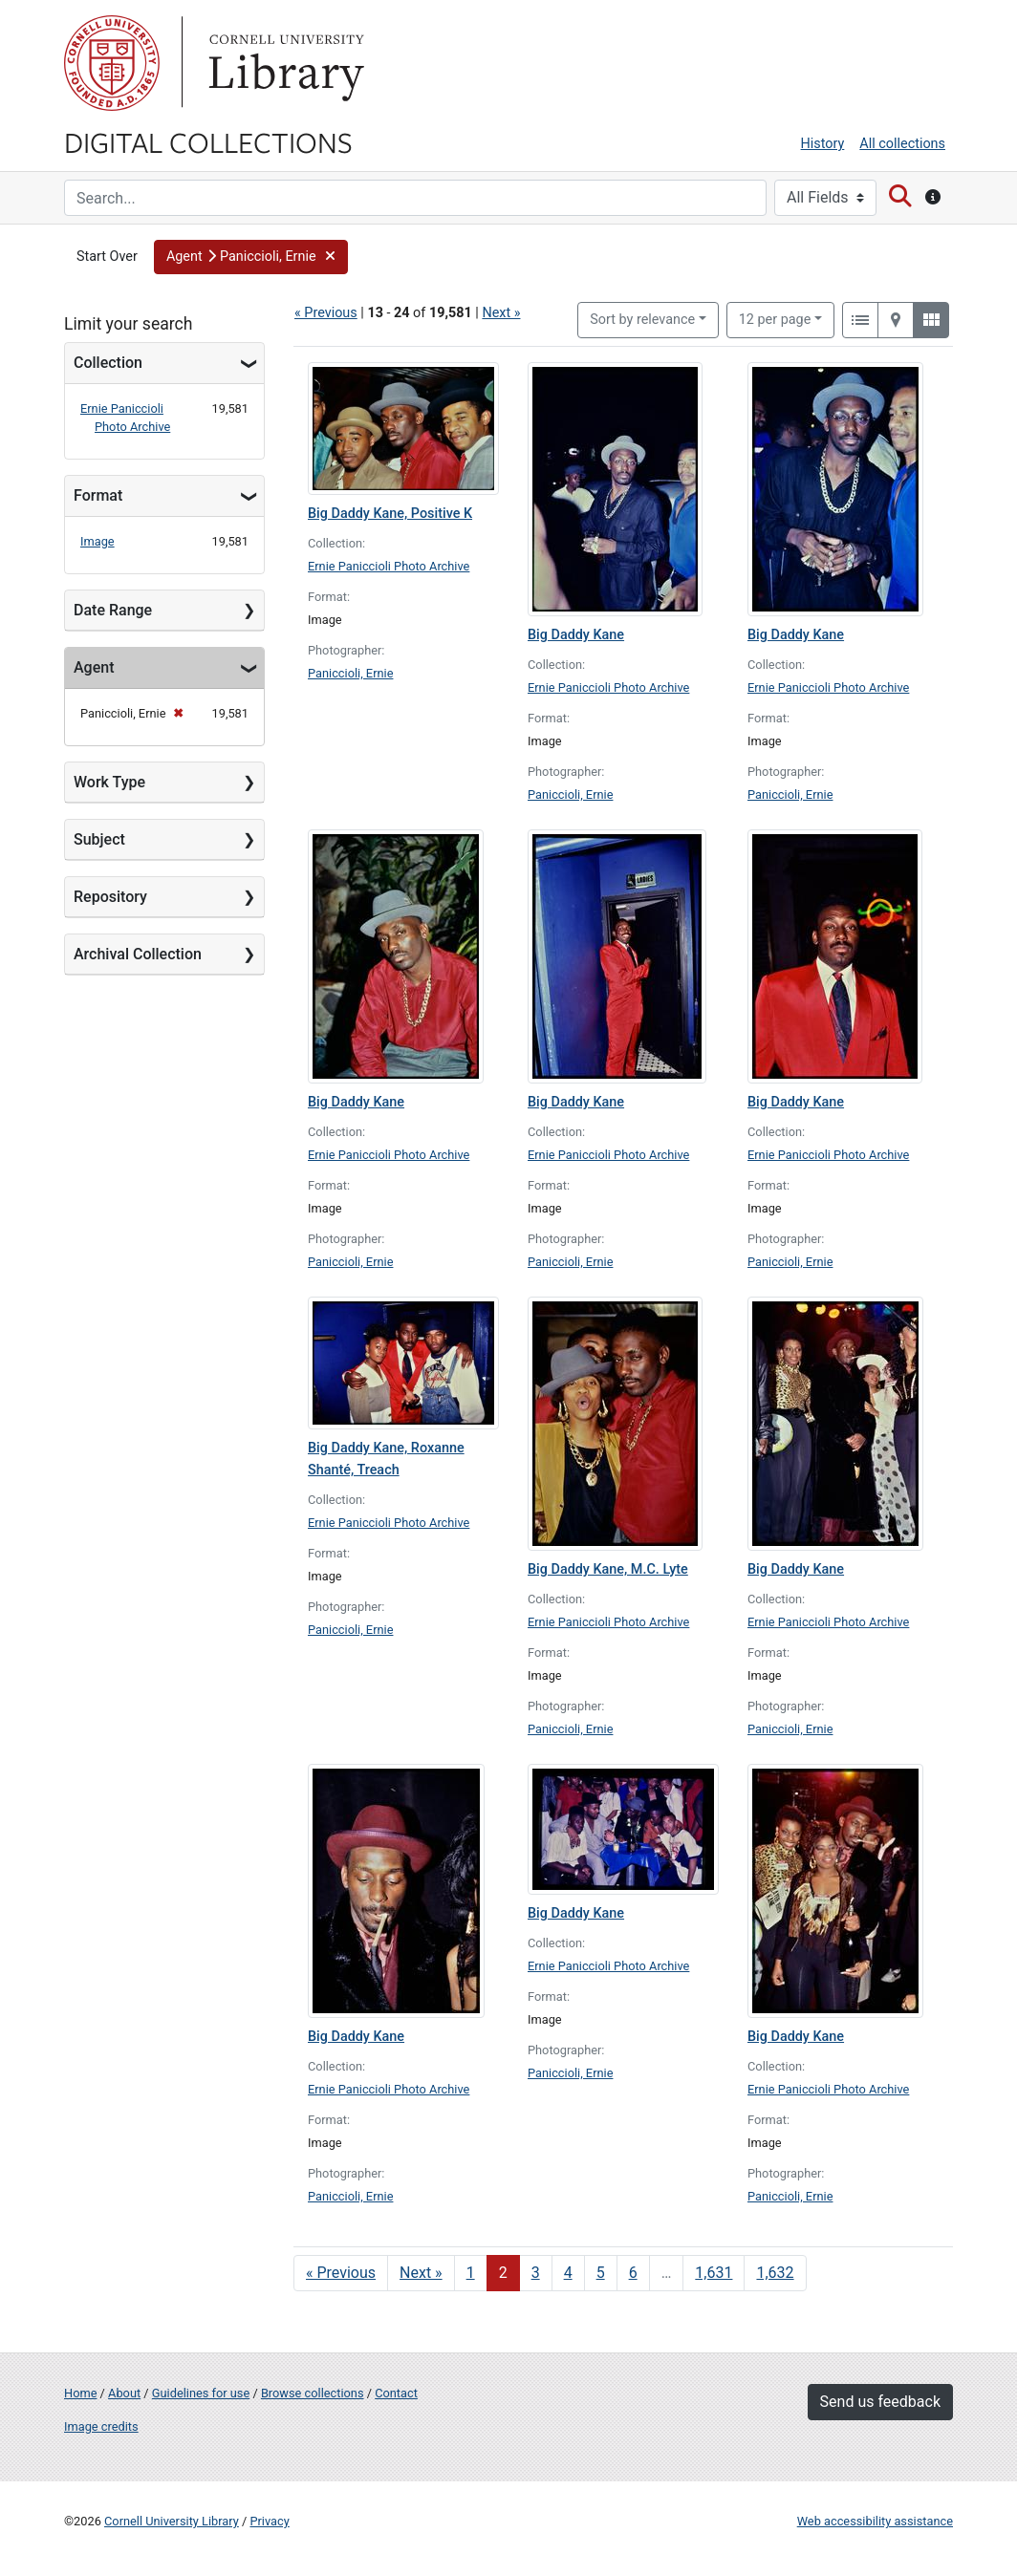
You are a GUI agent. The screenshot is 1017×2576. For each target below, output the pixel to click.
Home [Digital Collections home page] (80, 2393)
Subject (99, 839)
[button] (251, 257)
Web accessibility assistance (875, 2521)
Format (98, 495)
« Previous (325, 313)
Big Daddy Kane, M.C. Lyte (608, 1569)
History (823, 144)
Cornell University (112, 63)
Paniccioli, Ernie (350, 673)
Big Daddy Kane (576, 635)
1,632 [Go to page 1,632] (774, 2273)
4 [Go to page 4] (568, 2273)
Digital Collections (208, 141)
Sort (642, 319)
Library (283, 63)
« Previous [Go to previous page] (341, 2273)
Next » (501, 313)
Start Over (107, 256)
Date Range (113, 610)
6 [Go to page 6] (633, 2273)
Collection (108, 363)
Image (97, 541)
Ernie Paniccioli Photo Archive (388, 566)
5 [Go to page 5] (600, 2273)
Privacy (269, 2521)
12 (775, 318)
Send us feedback (880, 2402)
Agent (94, 667)
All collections (902, 144)
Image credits (101, 2426)
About (124, 2393)
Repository (110, 897)
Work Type (109, 782)
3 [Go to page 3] (535, 2273)
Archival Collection (138, 954)
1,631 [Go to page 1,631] (713, 2273)
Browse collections (312, 2393)
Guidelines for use (200, 2393)
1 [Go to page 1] (470, 2273)
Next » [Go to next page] (421, 2273)
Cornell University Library (171, 2521)
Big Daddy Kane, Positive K (390, 513)
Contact (396, 2393)
